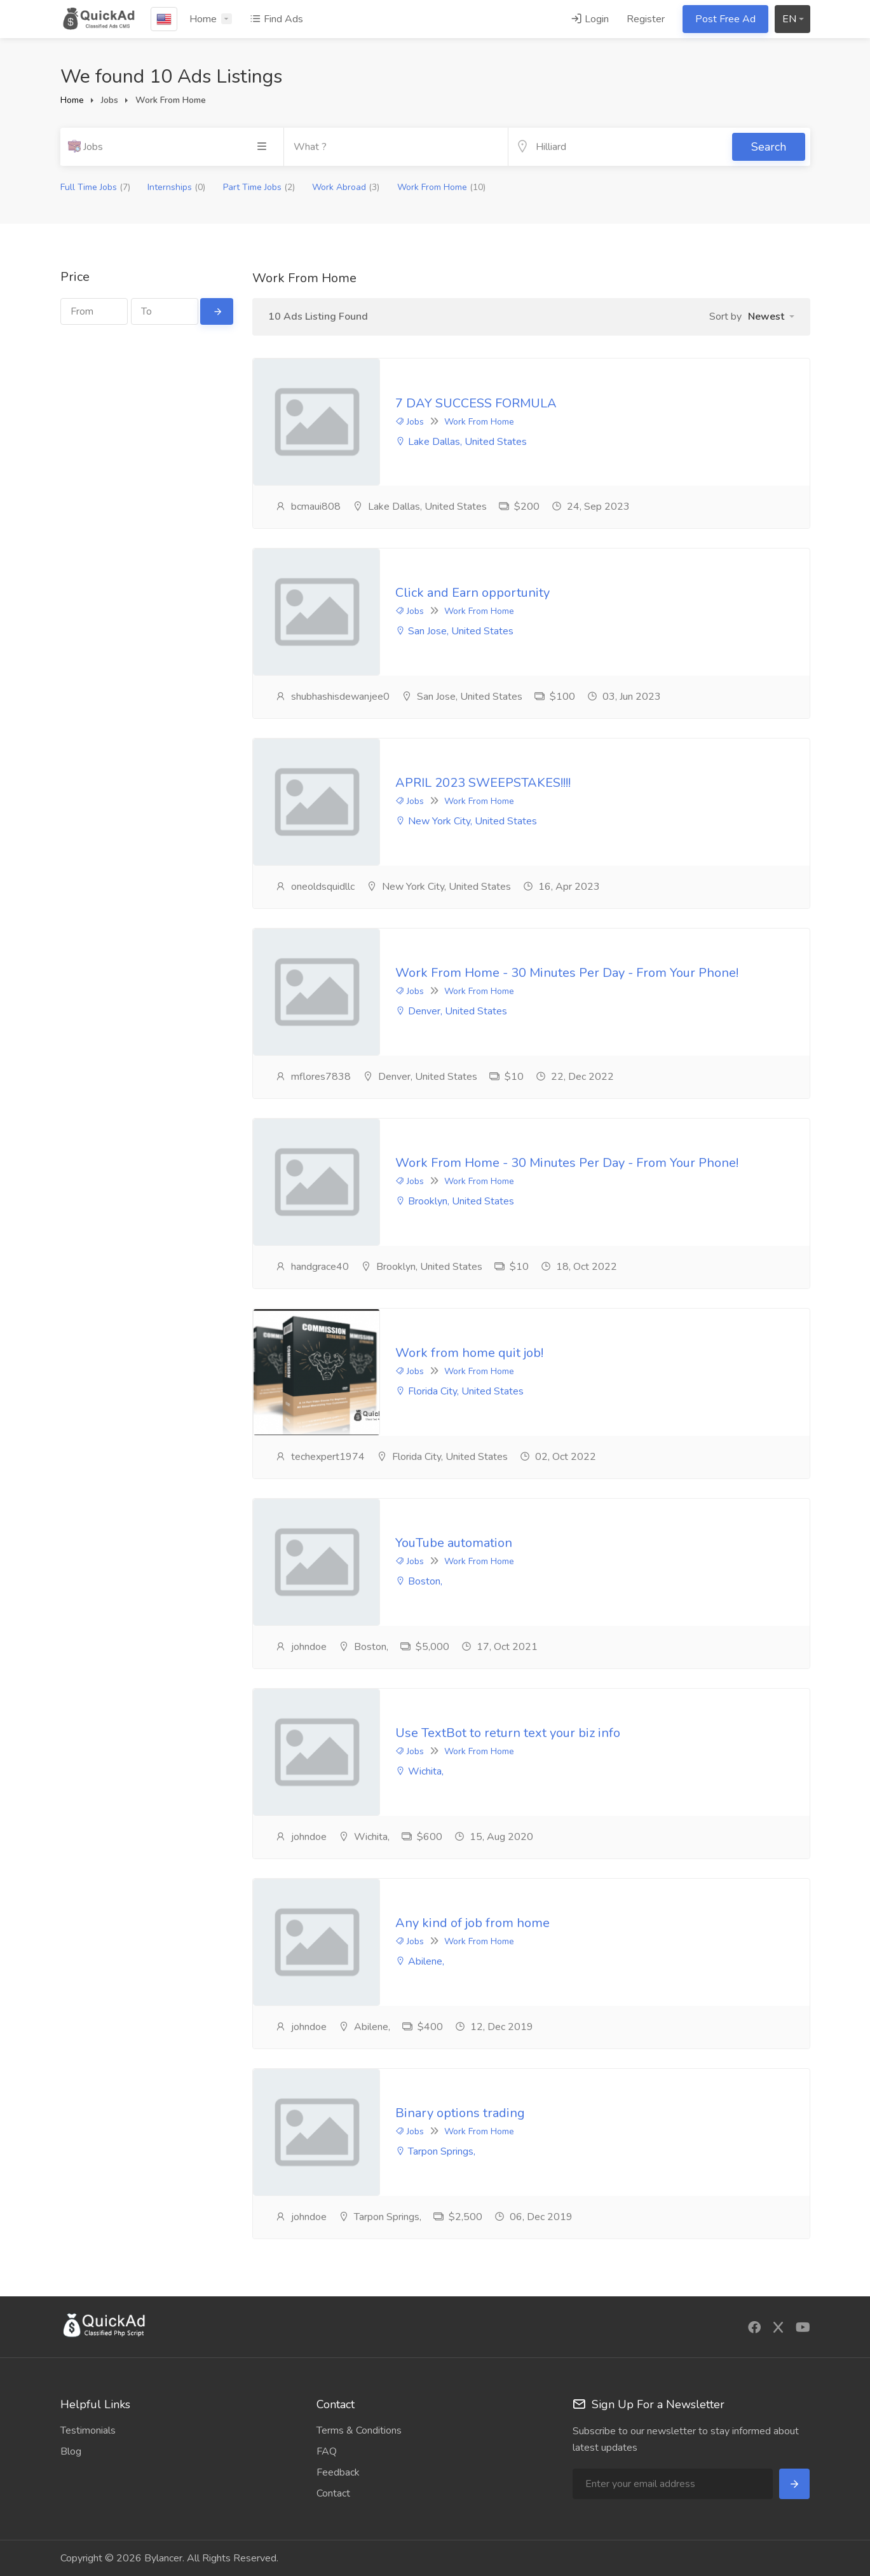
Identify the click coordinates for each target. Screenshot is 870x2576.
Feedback (338, 2472)
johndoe (301, 1647)
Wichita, (419, 1772)
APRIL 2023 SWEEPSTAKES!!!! (483, 783)
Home (203, 19)
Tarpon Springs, (435, 2152)
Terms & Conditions (359, 2430)
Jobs (409, 422)
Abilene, (419, 1962)
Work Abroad (345, 187)
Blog (70, 2451)
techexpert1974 (320, 1457)
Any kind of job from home (472, 1923)
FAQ (326, 2451)
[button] (771, 316)
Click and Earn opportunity (472, 593)
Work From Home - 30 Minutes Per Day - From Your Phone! (566, 973)
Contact (333, 2493)
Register (646, 19)
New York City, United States (466, 822)
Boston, (418, 1582)
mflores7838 (313, 1077)
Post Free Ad (725, 19)
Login (590, 19)
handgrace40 (312, 1267)
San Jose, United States (454, 632)
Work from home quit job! (469, 1353)
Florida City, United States (459, 1392)
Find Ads (276, 19)
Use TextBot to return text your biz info (507, 1733)
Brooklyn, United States (454, 1202)
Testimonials (88, 2430)
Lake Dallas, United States (461, 442)
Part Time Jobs (259, 187)
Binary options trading (460, 2113)
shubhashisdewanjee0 (332, 697)
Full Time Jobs (95, 187)
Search (768, 146)
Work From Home (441, 187)
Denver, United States (451, 1012)
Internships (176, 187)
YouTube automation (453, 1543)
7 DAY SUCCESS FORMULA (476, 403)
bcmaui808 (308, 507)
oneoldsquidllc (315, 887)
